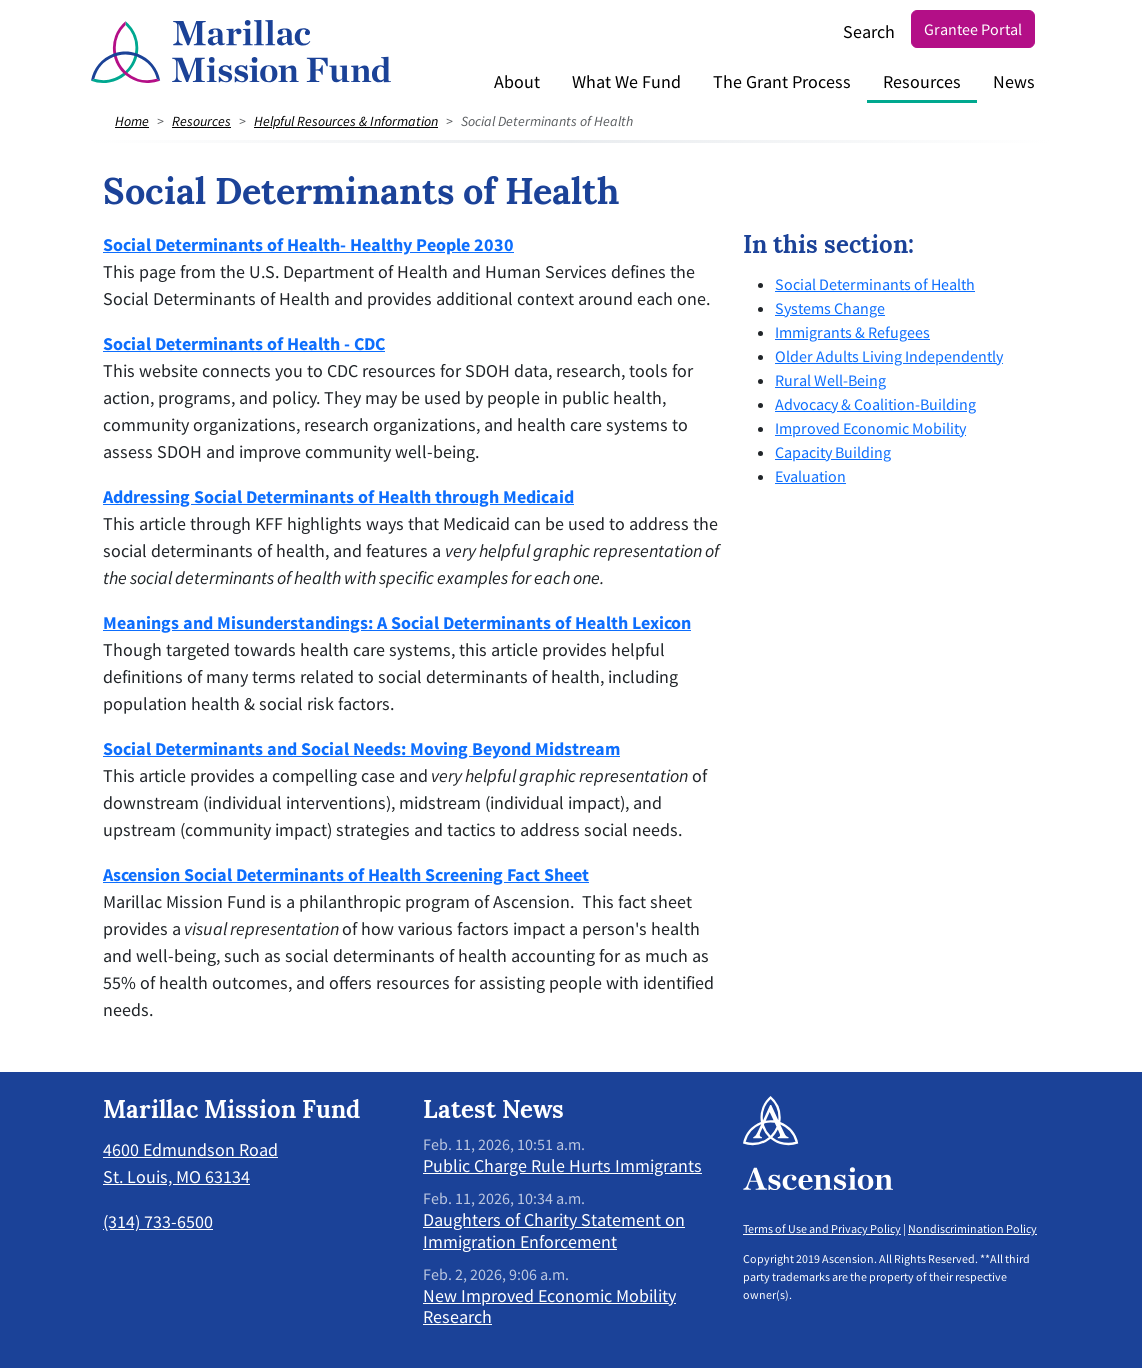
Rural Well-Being (830, 380)
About (517, 81)
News (1014, 81)
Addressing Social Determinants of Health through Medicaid (338, 496)
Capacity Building (833, 452)
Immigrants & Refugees (852, 332)
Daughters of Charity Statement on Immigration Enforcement (554, 1230)
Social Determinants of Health (875, 284)
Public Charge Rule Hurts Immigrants (562, 1165)
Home (132, 121)
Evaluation (810, 476)
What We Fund (626, 81)
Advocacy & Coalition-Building (875, 404)
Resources (922, 81)
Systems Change (830, 308)
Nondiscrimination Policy (972, 1228)
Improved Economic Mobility (870, 428)
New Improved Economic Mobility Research (549, 1306)
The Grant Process (782, 81)
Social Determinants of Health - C (233, 343)
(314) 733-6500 (158, 1221)
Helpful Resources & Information (346, 121)
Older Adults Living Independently (889, 356)
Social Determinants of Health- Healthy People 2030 (308, 244)
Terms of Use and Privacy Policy (822, 1228)
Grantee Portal (973, 29)
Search (869, 31)
